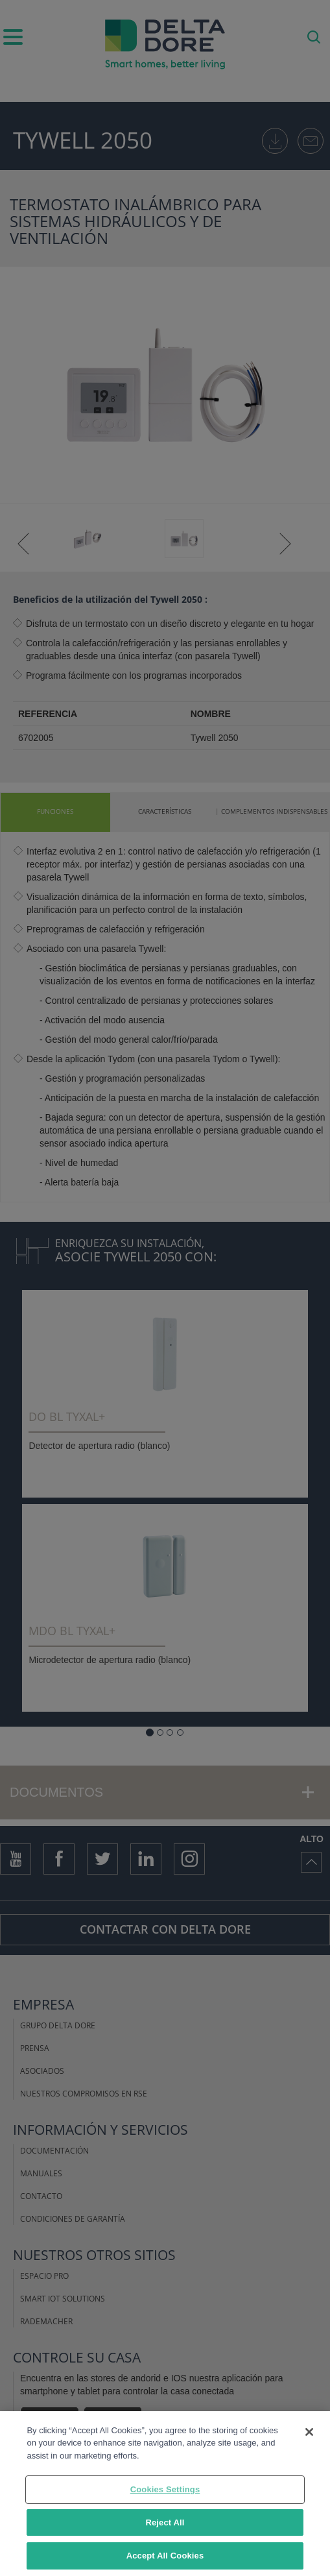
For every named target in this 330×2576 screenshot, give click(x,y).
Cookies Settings (165, 2489)
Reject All (164, 2522)
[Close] (309, 2432)
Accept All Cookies (165, 2555)
